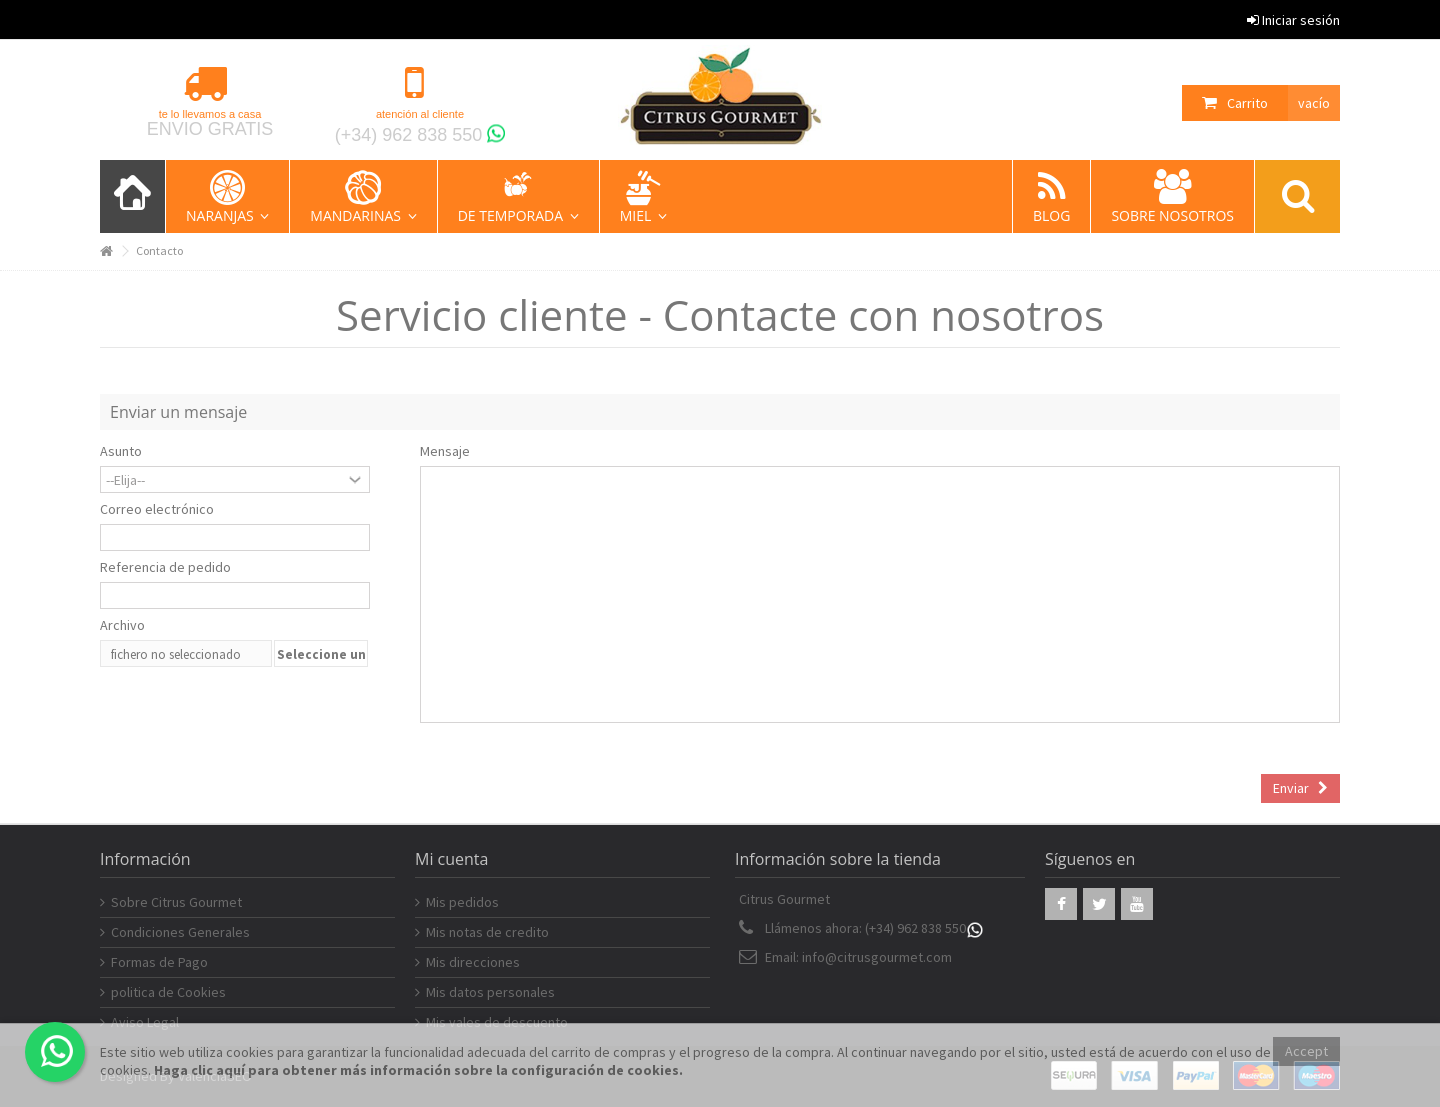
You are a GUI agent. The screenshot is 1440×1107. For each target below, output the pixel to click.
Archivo (122, 625)
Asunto (121, 451)
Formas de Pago (159, 962)
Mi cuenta (451, 859)
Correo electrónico (157, 509)
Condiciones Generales (180, 932)
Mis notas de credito (487, 932)
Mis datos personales (490, 992)
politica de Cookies (168, 992)
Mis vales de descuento (497, 1022)
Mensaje (445, 451)
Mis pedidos (462, 902)
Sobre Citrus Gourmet (176, 902)
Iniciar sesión (1293, 20)
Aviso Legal (145, 1022)
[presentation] (252, 713)
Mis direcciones (473, 962)
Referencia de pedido (165, 567)
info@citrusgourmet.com (877, 957)
